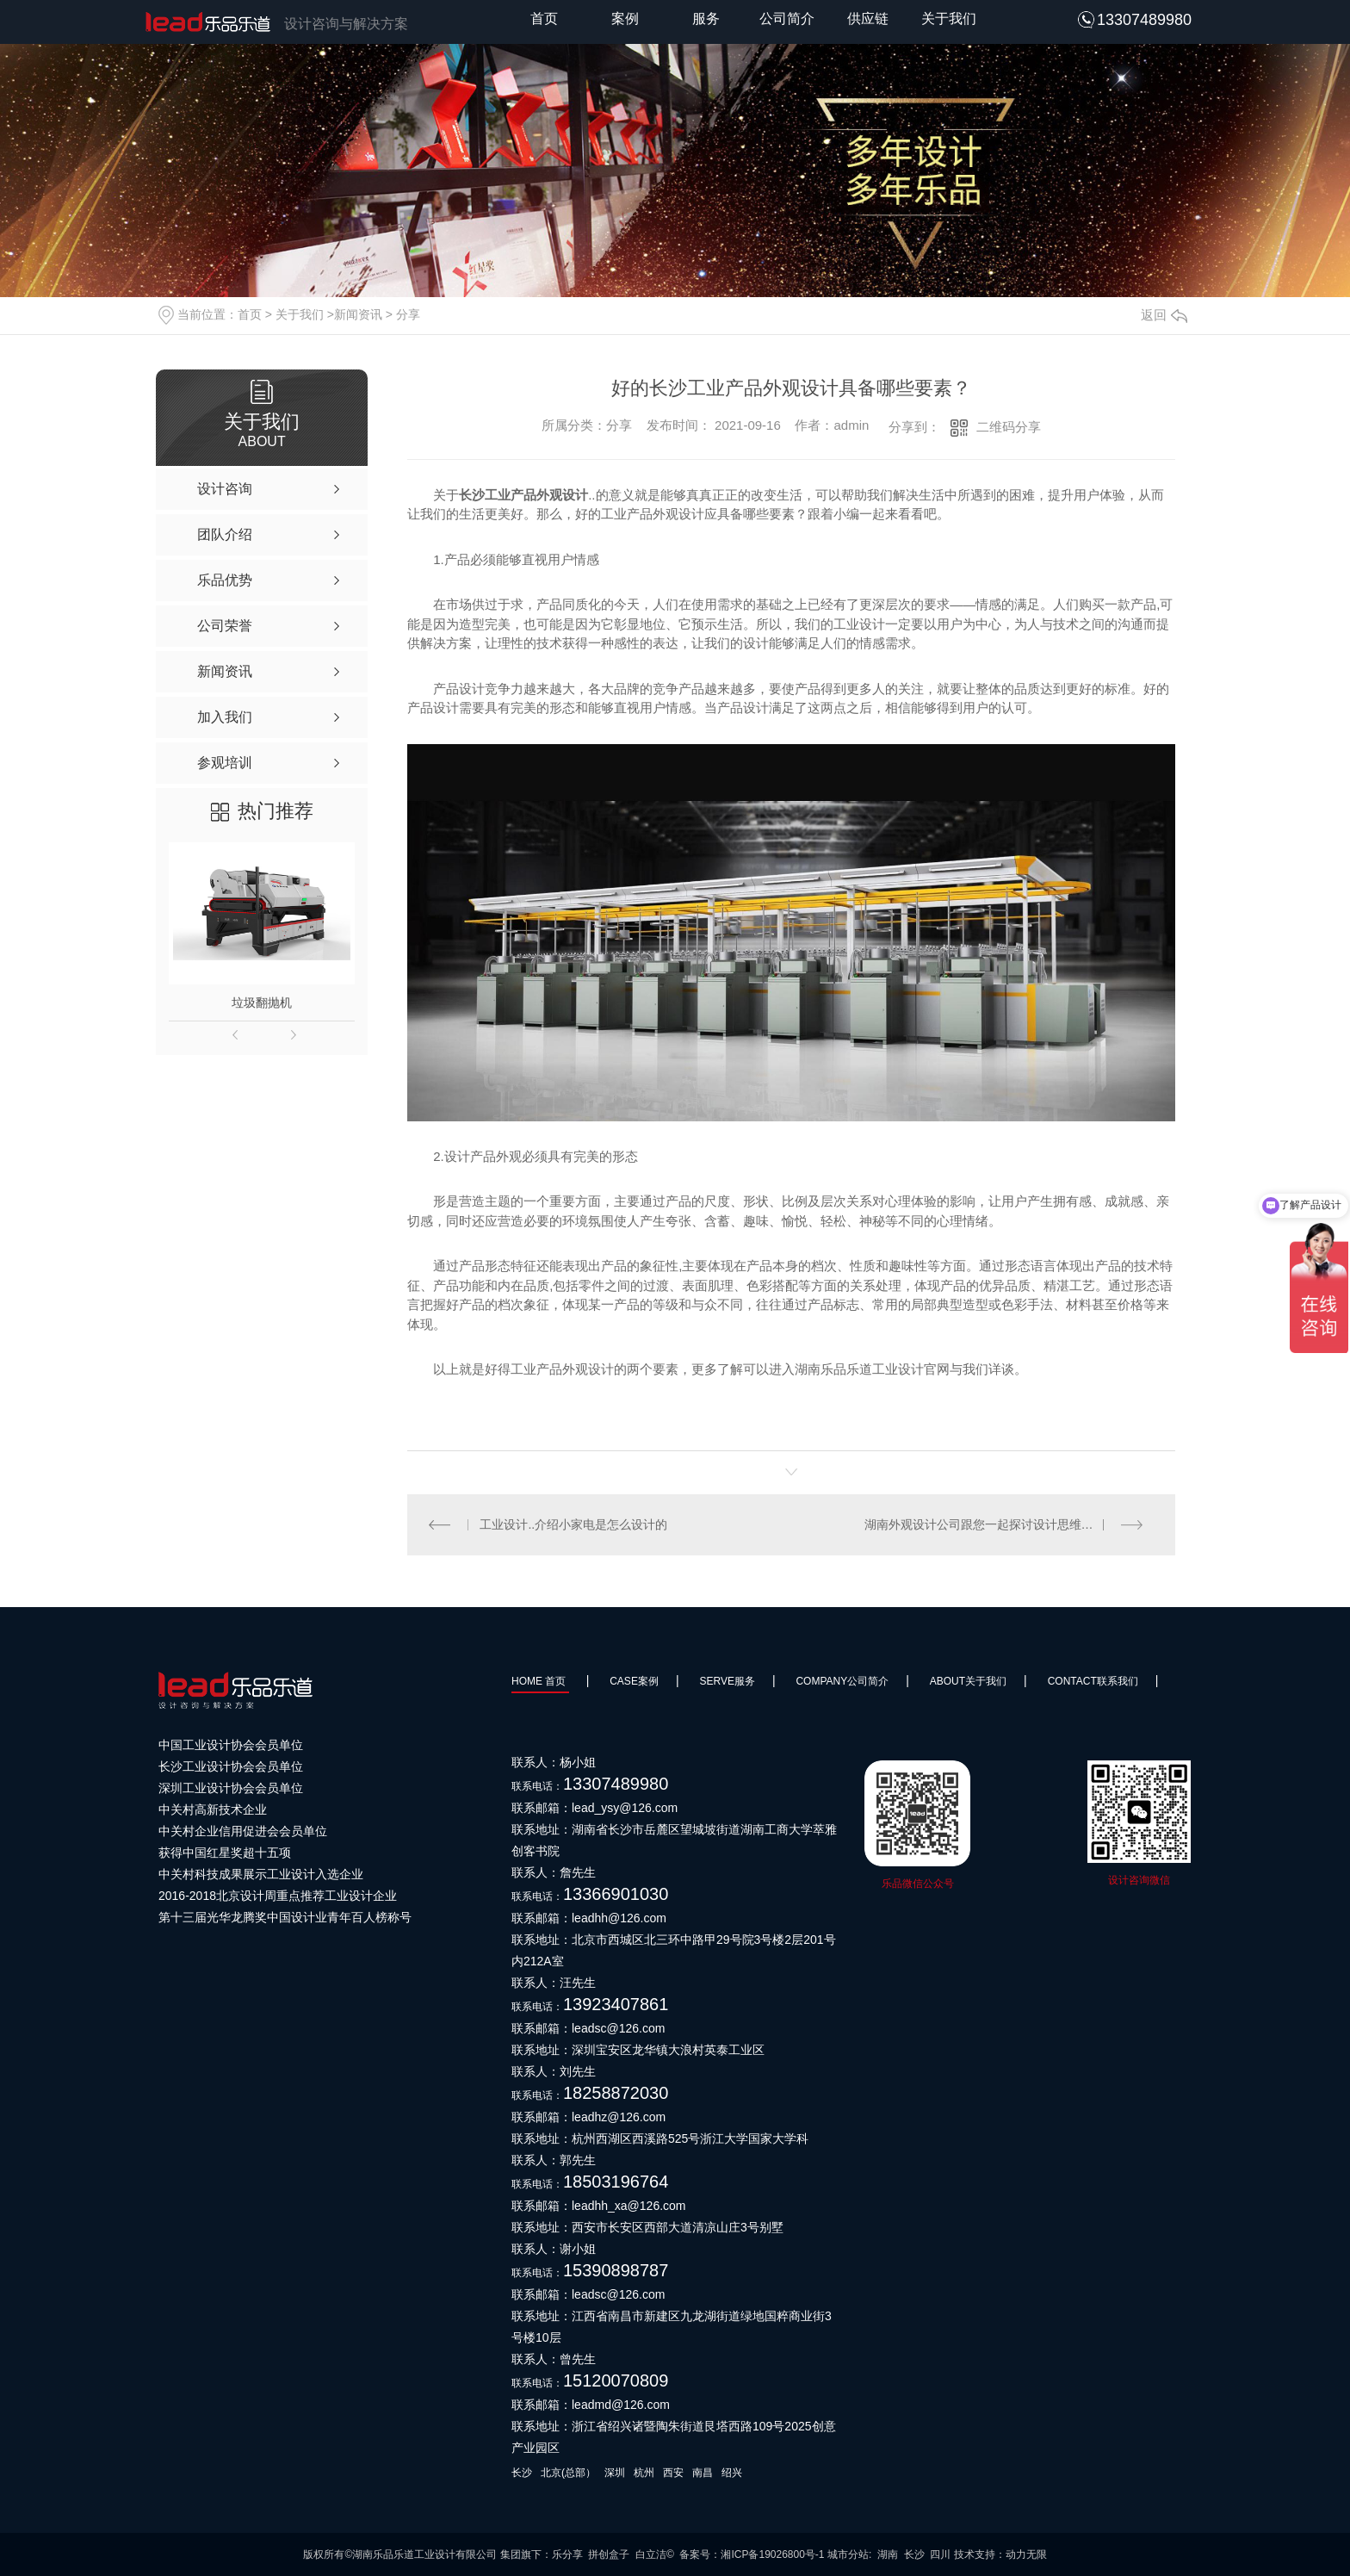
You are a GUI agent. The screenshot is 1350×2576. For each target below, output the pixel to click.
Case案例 (634, 1681)
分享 (408, 314)
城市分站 (848, 2554)
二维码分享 (1008, 426)
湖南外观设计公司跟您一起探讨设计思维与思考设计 (1003, 1524)
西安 (673, 2473)
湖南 (887, 2554)
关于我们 (948, 18)
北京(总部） (568, 2473)
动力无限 (1026, 2554)
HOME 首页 (540, 1681)
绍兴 (731, 2473)
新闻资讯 (358, 314)
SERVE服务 (726, 1681)
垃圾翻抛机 (262, 1002)
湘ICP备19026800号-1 (772, 2554)
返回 (1164, 314)
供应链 (868, 18)
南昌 (702, 2473)
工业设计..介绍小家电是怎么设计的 (574, 1524)
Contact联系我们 (1093, 1681)
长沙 (521, 2473)
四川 (940, 2554)
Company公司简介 (842, 1681)
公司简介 (786, 18)
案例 (625, 18)
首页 (544, 18)
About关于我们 (968, 1681)
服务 (706, 18)
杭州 (644, 2473)
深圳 (614, 2473)
